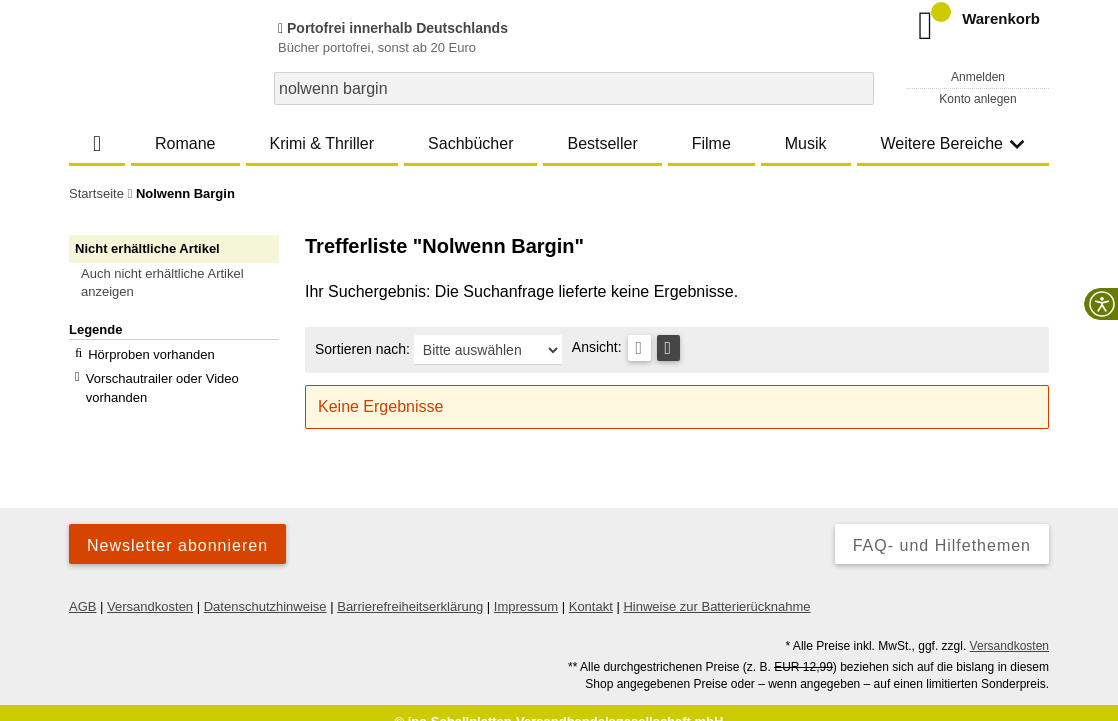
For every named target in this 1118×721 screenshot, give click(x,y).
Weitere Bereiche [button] (953, 143)
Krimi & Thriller (321, 143)
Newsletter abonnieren (177, 527)
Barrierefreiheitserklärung (410, 588)
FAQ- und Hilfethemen (942, 527)
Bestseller (602, 143)
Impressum (526, 588)
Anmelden (978, 77)
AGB (82, 588)
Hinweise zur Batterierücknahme (716, 588)
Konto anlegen (977, 99)
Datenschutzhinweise (265, 588)
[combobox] (574, 88)
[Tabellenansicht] (639, 348)
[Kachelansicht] (668, 348)
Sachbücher (470, 143)
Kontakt (591, 588)
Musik (806, 143)
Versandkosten (150, 588)
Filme (711, 143)
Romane (185, 143)
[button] (183, 283)
